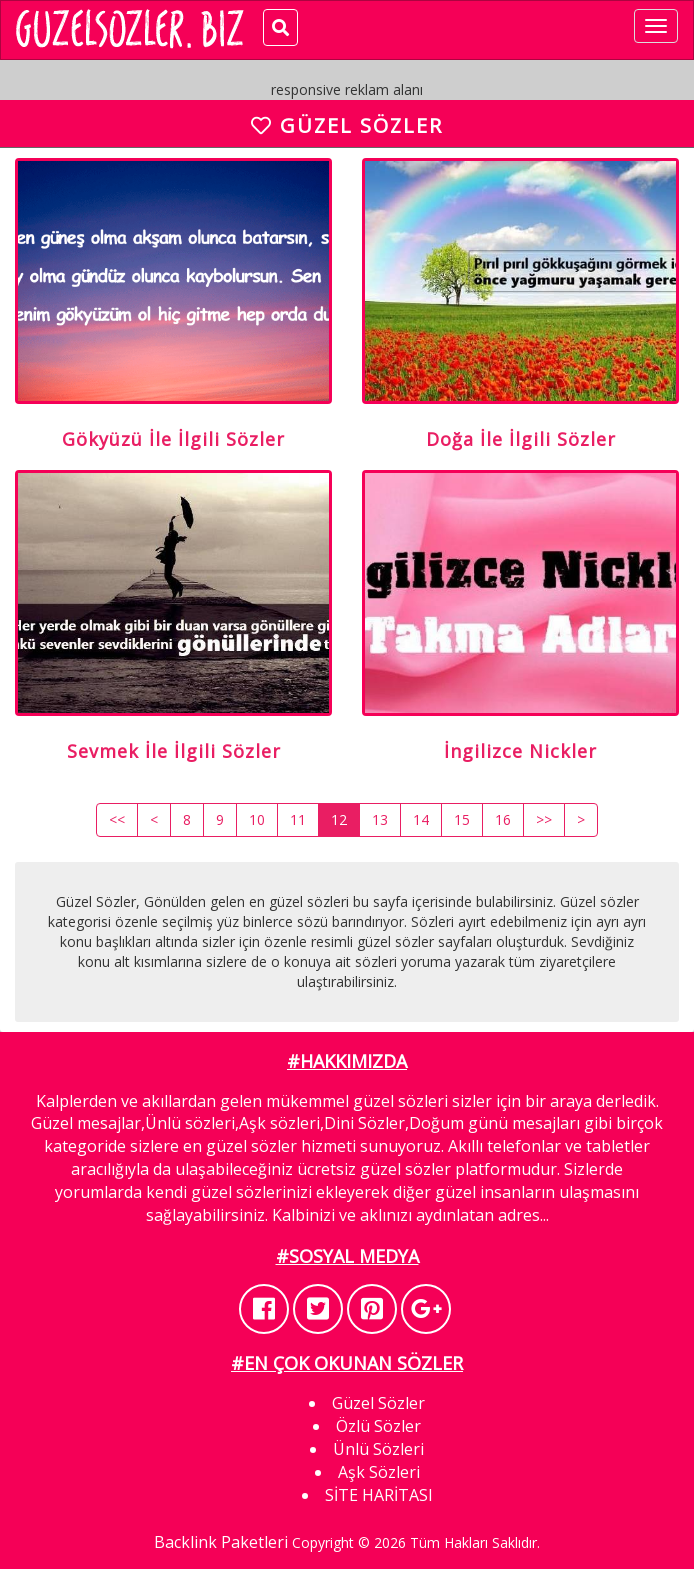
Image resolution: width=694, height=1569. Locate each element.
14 (421, 819)
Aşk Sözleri (379, 1472)
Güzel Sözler (378, 1403)
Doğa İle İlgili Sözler (521, 439)
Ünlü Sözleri (378, 1449)
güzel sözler (251, 1146)
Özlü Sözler (378, 1426)
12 (339, 819)
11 (298, 819)
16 (503, 819)
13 (380, 819)
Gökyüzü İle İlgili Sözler (173, 439)
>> (544, 819)
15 (462, 819)
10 (257, 819)
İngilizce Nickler (520, 751)
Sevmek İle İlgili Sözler (174, 751)
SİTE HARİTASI (379, 1495)
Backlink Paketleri (221, 1542)
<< (117, 819)
